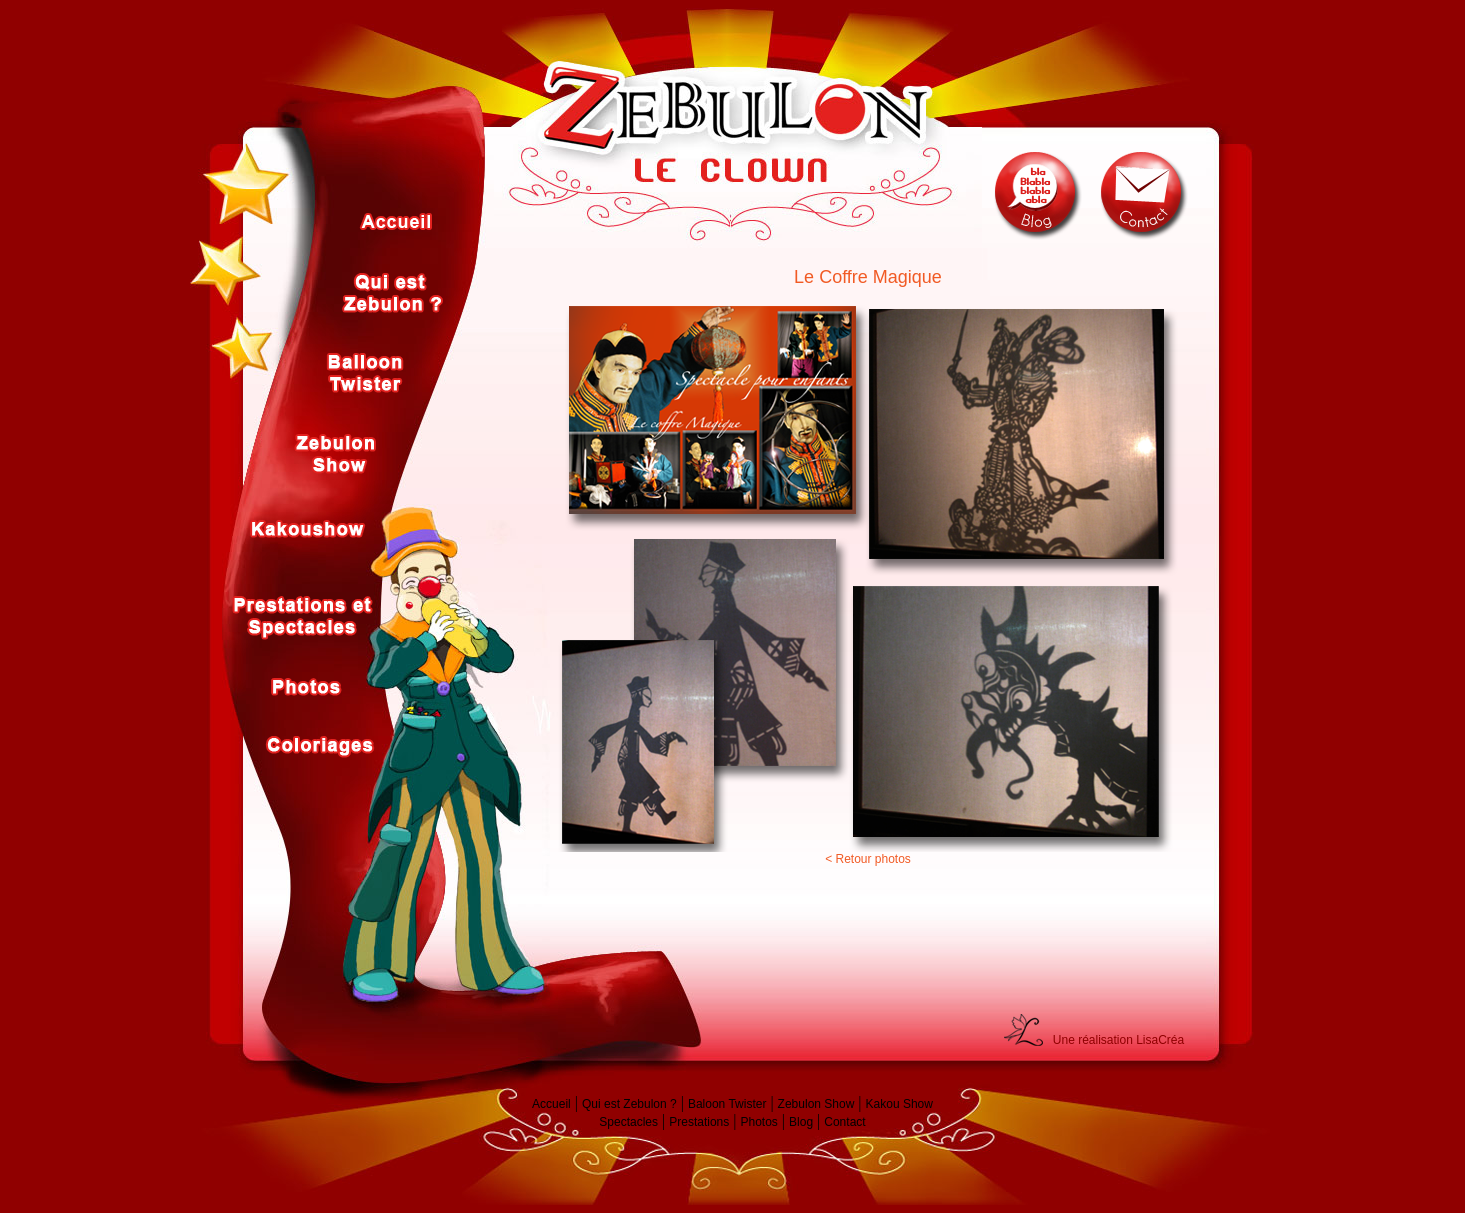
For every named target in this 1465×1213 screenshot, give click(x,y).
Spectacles (628, 1122)
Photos (758, 1122)
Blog (801, 1122)
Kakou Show (899, 1104)
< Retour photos (868, 859)
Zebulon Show (816, 1104)
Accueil (551, 1104)
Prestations (699, 1122)
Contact (844, 1122)
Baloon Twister (727, 1104)
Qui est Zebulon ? (629, 1104)
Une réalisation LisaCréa (1118, 1040)
